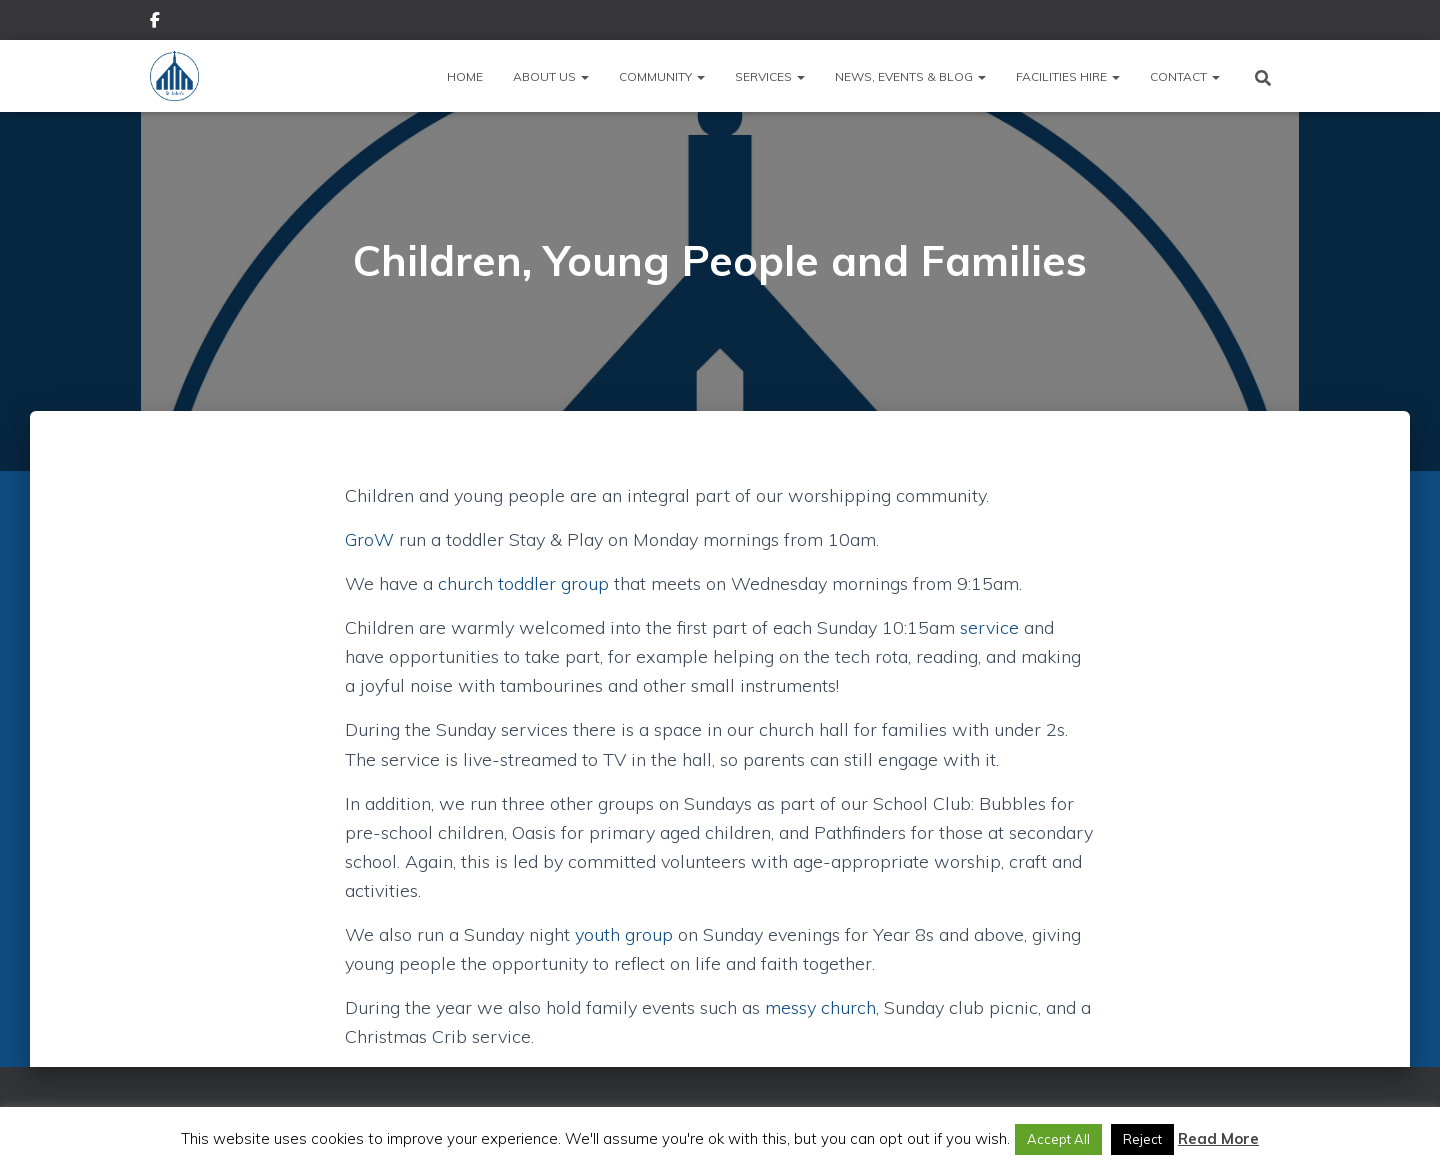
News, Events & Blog (910, 76)
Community (662, 76)
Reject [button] (1142, 1139)
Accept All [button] (1058, 1139)
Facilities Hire (1068, 76)
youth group (624, 934)
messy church (820, 1007)
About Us (551, 76)
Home (465, 76)
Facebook (155, 23)
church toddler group (523, 583)
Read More (1218, 1138)
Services (770, 76)
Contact (1185, 76)
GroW (369, 539)
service (989, 627)
